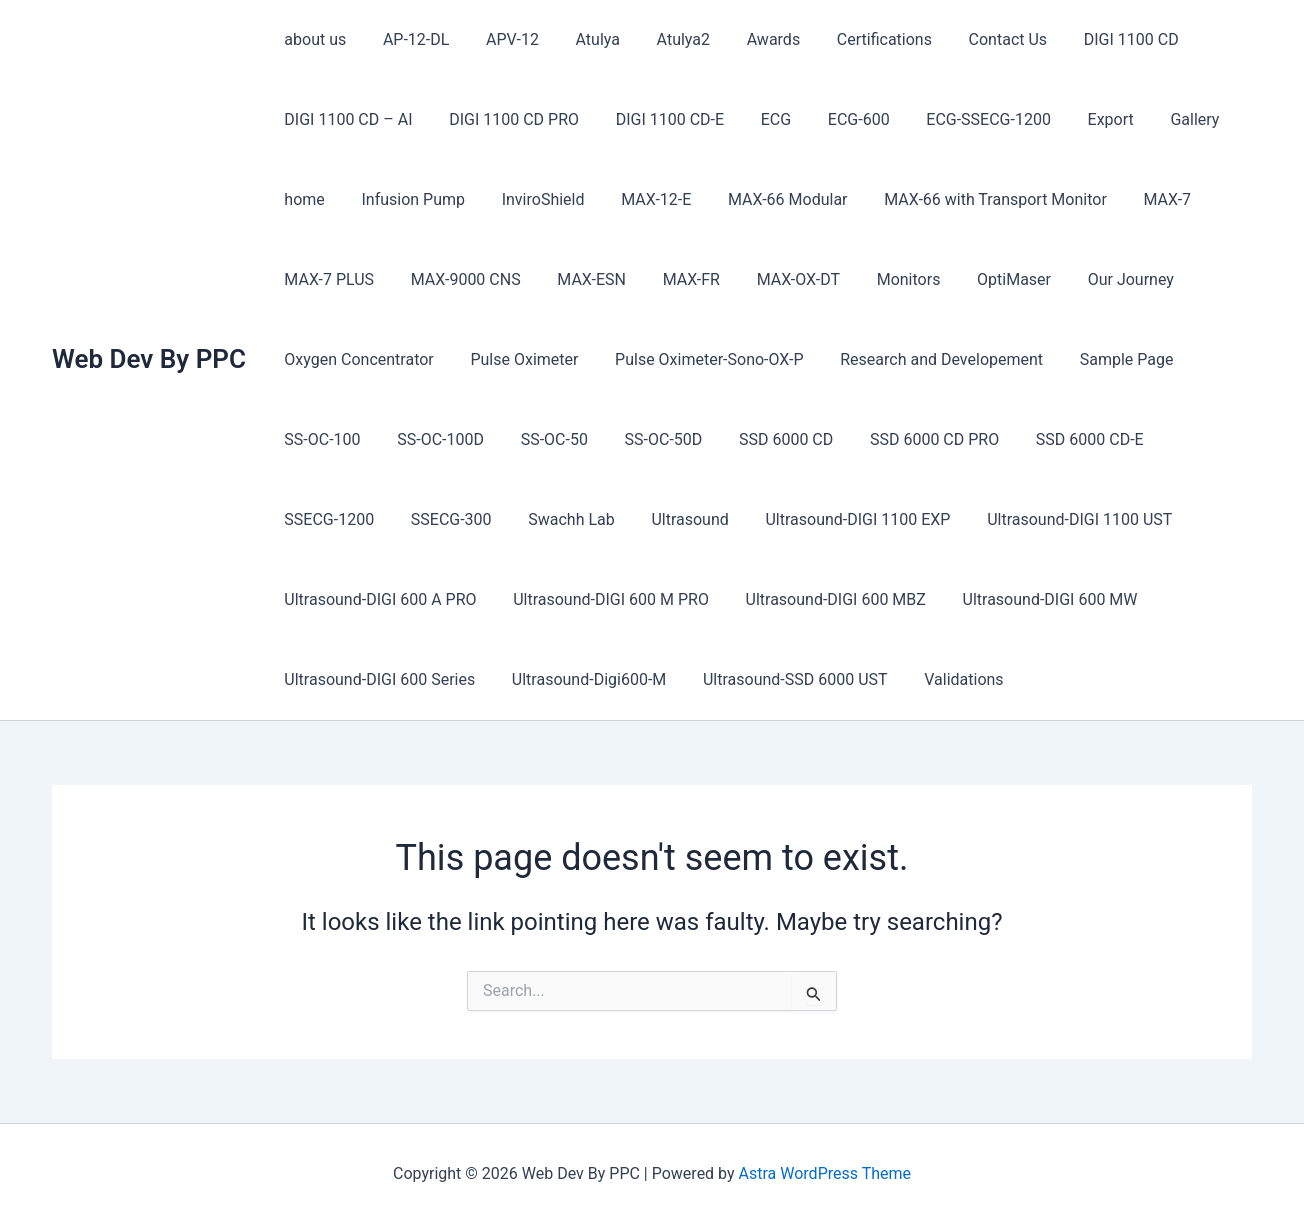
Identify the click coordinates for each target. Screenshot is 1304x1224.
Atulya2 (662, 39)
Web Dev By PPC (149, 359)
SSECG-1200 (1190, 439)
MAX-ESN (580, 279)
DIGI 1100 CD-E (658, 119)
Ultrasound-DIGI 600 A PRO (378, 599)
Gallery (1159, 119)
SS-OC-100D (433, 439)
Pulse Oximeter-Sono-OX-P (697, 359)
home (302, 199)
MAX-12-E (640, 199)
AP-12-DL (409, 39)
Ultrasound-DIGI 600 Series (377, 679)
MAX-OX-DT (777, 279)
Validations (947, 679)
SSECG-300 (322, 519)
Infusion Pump (406, 199)
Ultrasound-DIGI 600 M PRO (604, 599)
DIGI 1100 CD (1091, 39)
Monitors (883, 279)
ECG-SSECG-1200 (963, 119)
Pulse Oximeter (517, 359)
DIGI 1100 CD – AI (346, 119)
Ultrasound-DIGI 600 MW (1033, 599)
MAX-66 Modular (767, 199)
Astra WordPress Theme (825, 1173)
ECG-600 (838, 119)
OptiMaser (984, 279)
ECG (759, 119)
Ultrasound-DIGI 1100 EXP (715, 519)
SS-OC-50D (647, 439)
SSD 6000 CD (765, 439)
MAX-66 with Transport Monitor (970, 199)
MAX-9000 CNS (459, 279)
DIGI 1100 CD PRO (507, 119)
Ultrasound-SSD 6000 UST (783, 679)
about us (313, 39)
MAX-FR (674, 279)
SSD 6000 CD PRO (908, 439)
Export (1080, 119)
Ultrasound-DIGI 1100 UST (932, 519)
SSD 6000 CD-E (1060, 439)
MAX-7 (1137, 199)
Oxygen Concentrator (356, 359)
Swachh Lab (438, 519)
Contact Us (973, 39)
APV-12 (500, 39)
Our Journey (1096, 279)
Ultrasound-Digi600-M (582, 679)
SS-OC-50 (542, 439)
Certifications (854, 39)
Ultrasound (551, 519)
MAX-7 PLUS (327, 279)
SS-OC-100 (320, 439)
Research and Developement (925, 359)
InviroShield (531, 199)
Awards (747, 39)
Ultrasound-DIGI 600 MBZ (824, 599)
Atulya (581, 39)
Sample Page (1106, 359)
